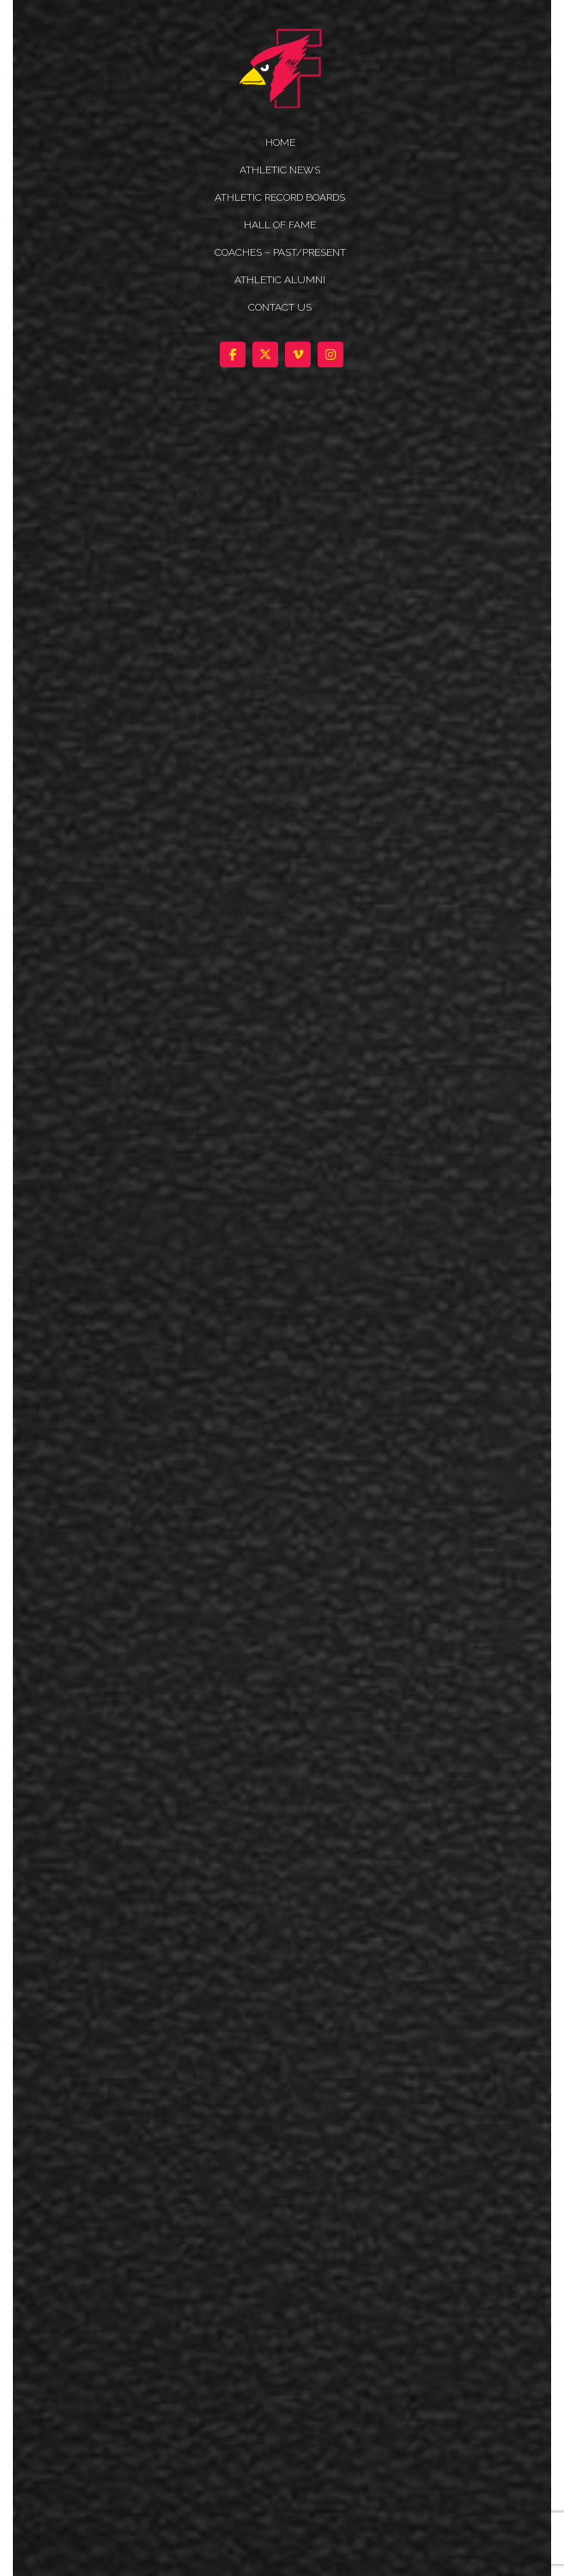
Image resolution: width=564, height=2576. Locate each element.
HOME (280, 142)
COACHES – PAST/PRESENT (280, 252)
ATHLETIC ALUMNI (279, 280)
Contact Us (280, 307)
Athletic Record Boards (280, 197)
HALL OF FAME (280, 225)
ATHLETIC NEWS (280, 170)
